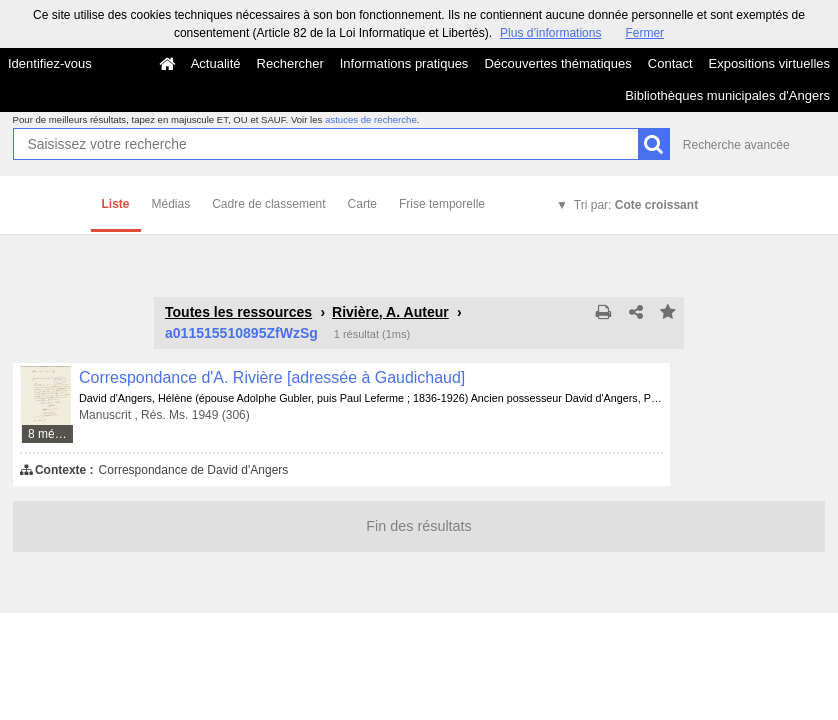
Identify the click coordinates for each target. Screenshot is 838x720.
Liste (116, 204)
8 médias (51, 434)
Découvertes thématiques (557, 63)
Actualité (216, 63)
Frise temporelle (442, 204)
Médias (171, 204)
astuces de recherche (371, 119)
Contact (670, 63)
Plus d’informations (550, 33)
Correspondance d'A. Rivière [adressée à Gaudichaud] (272, 377)
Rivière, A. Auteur (390, 312)
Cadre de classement (268, 204)
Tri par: (636, 205)
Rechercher (290, 63)
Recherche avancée (736, 145)
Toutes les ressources (238, 312)
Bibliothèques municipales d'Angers (727, 95)
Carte (362, 204)
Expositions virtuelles (769, 63)
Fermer (644, 33)
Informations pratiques (404, 63)
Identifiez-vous (50, 63)
